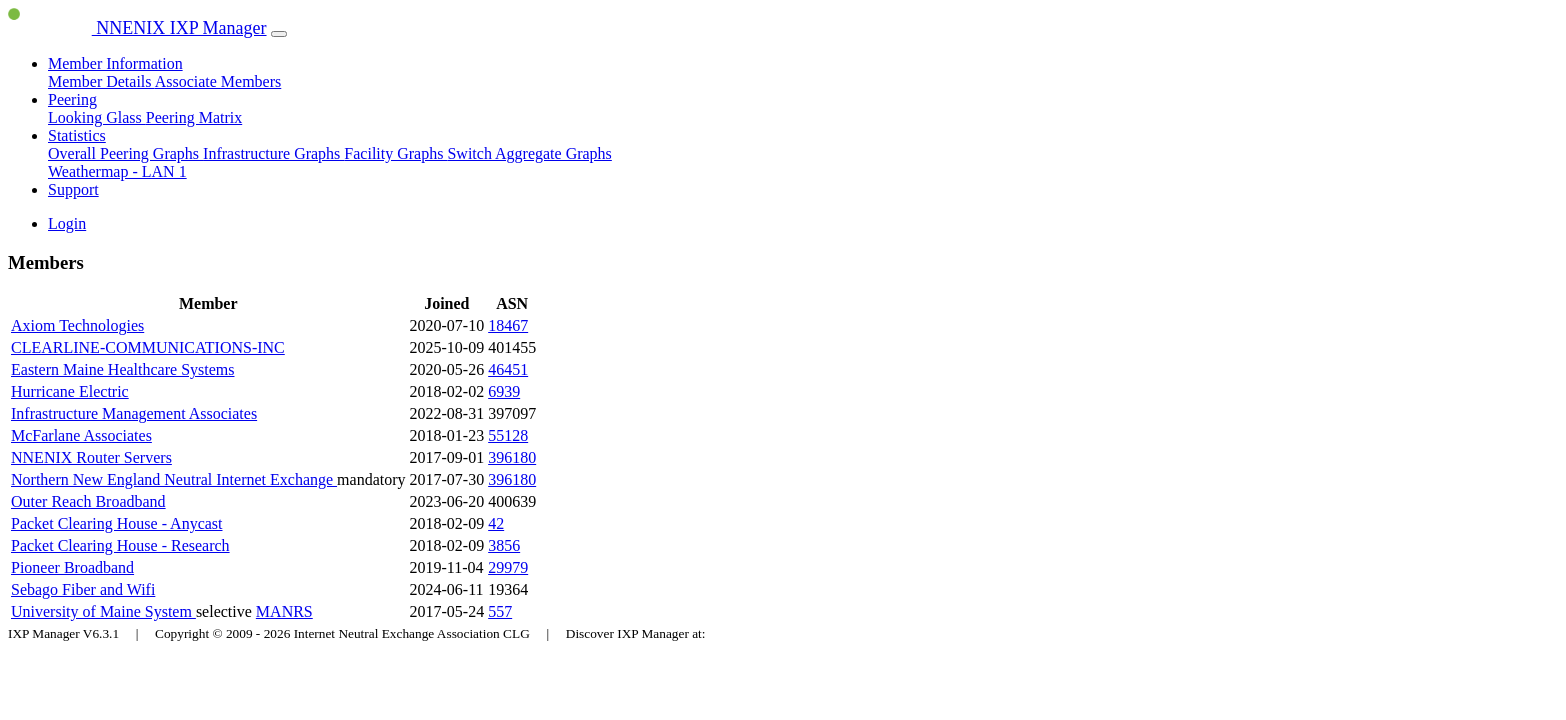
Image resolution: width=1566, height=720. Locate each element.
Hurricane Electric (70, 391)
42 (496, 523)
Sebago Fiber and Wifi (83, 589)
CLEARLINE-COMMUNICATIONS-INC (148, 347)
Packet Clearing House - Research (120, 545)
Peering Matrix (194, 117)
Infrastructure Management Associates (134, 413)
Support (73, 189)
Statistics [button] (77, 135)
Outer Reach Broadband (88, 501)
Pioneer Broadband (72, 567)
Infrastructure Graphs (273, 153)
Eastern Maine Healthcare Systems (122, 369)
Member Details (101, 81)
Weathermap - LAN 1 (117, 171)
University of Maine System (103, 611)
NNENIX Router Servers (91, 457)
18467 (508, 325)
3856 (504, 545)
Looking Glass (97, 117)
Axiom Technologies (77, 325)
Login (67, 223)
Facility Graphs (395, 153)
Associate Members (218, 81)
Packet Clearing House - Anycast (117, 523)
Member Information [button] (115, 63)
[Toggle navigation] (279, 34)
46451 (508, 369)
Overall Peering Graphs (125, 153)
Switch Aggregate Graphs (529, 153)
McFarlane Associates (81, 435)
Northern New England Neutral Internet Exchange (174, 479)
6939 (504, 391)
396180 (512, 457)
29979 (508, 567)
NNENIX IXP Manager (137, 28)
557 (500, 611)
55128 (508, 435)
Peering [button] (72, 99)
